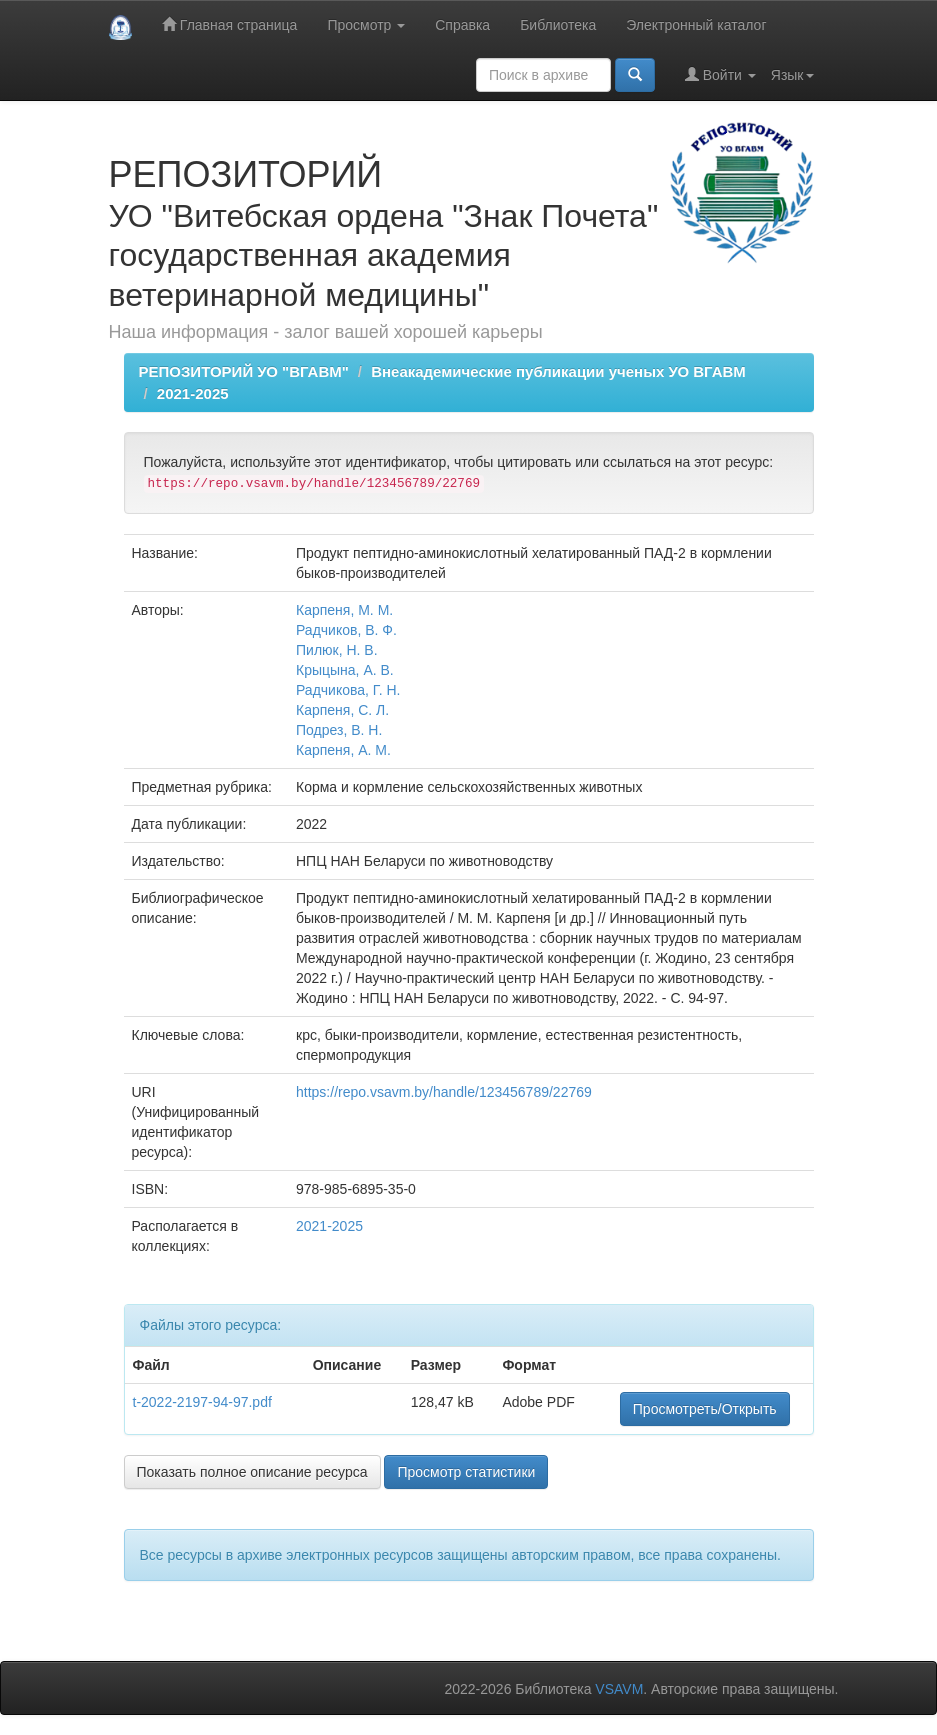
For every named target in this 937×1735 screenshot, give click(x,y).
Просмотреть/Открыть (705, 1409)
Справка (462, 25)
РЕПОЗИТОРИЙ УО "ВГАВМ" (244, 371)
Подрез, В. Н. (339, 730)
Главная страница (229, 24)
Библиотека (558, 25)
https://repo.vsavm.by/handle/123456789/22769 (444, 1092)
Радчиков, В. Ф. (346, 630)
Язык (792, 75)
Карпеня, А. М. (343, 750)
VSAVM (619, 1689)
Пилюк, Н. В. (337, 650)
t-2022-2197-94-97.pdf (202, 1402)
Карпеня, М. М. (344, 610)
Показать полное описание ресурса (252, 1472)
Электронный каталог (696, 25)
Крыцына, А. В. (345, 670)
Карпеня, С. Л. (342, 710)
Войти (720, 74)
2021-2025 (193, 393)
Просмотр (366, 25)
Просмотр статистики (466, 1472)
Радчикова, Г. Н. (348, 690)
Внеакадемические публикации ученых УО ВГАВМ (558, 371)
